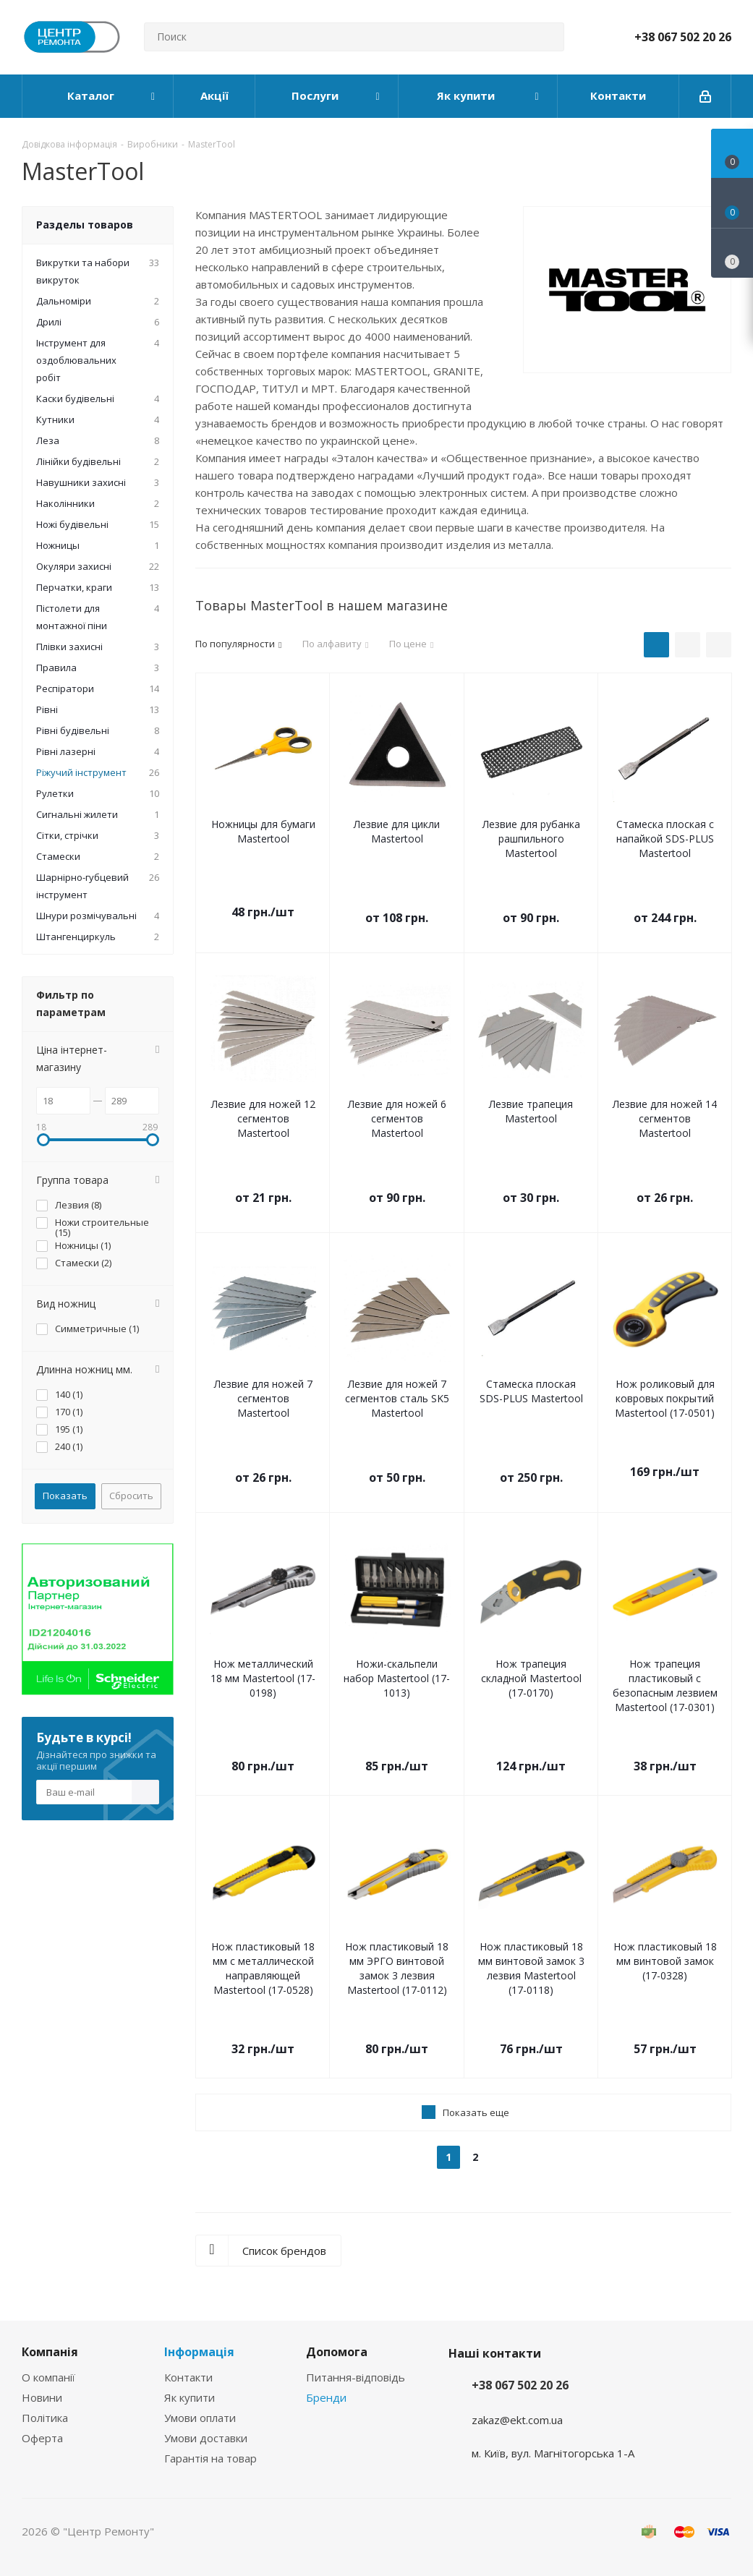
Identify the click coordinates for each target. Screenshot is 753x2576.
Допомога (336, 2352)
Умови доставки (205, 2438)
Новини (42, 2397)
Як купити (189, 2397)
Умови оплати (200, 2417)
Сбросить (131, 1495)
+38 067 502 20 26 (682, 37)
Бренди (326, 2397)
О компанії (48, 2377)
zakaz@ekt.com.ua (517, 2420)
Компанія (50, 2352)
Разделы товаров (84, 224)
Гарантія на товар (210, 2458)
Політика (45, 2417)
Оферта (42, 2438)
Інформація (199, 2352)
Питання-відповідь (355, 2377)
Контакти (188, 2377)
